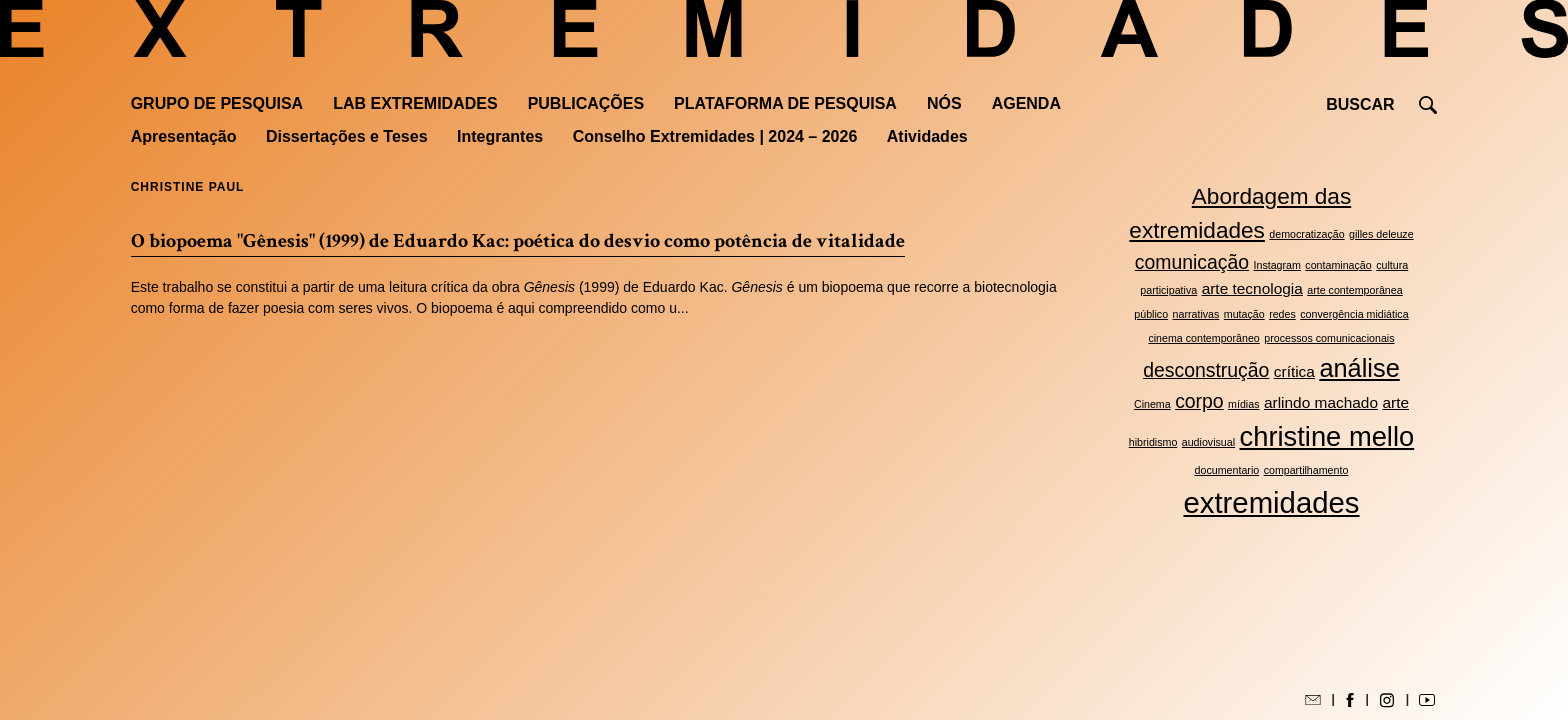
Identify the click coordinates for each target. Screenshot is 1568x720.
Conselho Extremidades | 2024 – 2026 (715, 136)
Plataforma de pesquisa (785, 103)
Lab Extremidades (415, 103)
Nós (944, 103)
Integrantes (500, 136)
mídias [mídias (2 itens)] (1243, 404)
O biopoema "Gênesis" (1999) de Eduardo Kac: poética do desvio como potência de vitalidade (518, 241)
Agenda (1026, 103)
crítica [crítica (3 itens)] (1294, 371)
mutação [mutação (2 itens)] (1244, 314)
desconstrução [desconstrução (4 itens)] (1206, 370)
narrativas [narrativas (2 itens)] (1196, 314)
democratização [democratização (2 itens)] (1306, 234)
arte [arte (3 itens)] (1395, 402)
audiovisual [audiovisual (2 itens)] (1208, 442)
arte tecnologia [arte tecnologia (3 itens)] (1252, 288)
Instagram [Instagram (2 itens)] (1277, 265)
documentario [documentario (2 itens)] (1227, 470)
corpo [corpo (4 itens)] (1199, 401)
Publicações (586, 103)
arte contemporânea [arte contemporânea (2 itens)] (1354, 290)
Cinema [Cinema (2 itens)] (1152, 404)
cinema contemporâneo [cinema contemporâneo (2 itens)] (1203, 338)
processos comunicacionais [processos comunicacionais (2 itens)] (1329, 338)
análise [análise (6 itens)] (1359, 368)
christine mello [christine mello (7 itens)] (1327, 436)
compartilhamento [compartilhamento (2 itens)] (1306, 470)
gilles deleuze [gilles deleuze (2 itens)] (1381, 234)
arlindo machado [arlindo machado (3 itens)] (1321, 402)
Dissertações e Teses (347, 136)
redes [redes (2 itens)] (1282, 314)
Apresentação (184, 136)
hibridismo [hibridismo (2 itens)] (1153, 442)
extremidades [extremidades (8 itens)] (1271, 502)
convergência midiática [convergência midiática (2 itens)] (1354, 314)
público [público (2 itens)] (1151, 314)
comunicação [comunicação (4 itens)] (1192, 262)
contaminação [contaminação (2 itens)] (1338, 265)
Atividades (927, 136)
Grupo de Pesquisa (217, 103)
